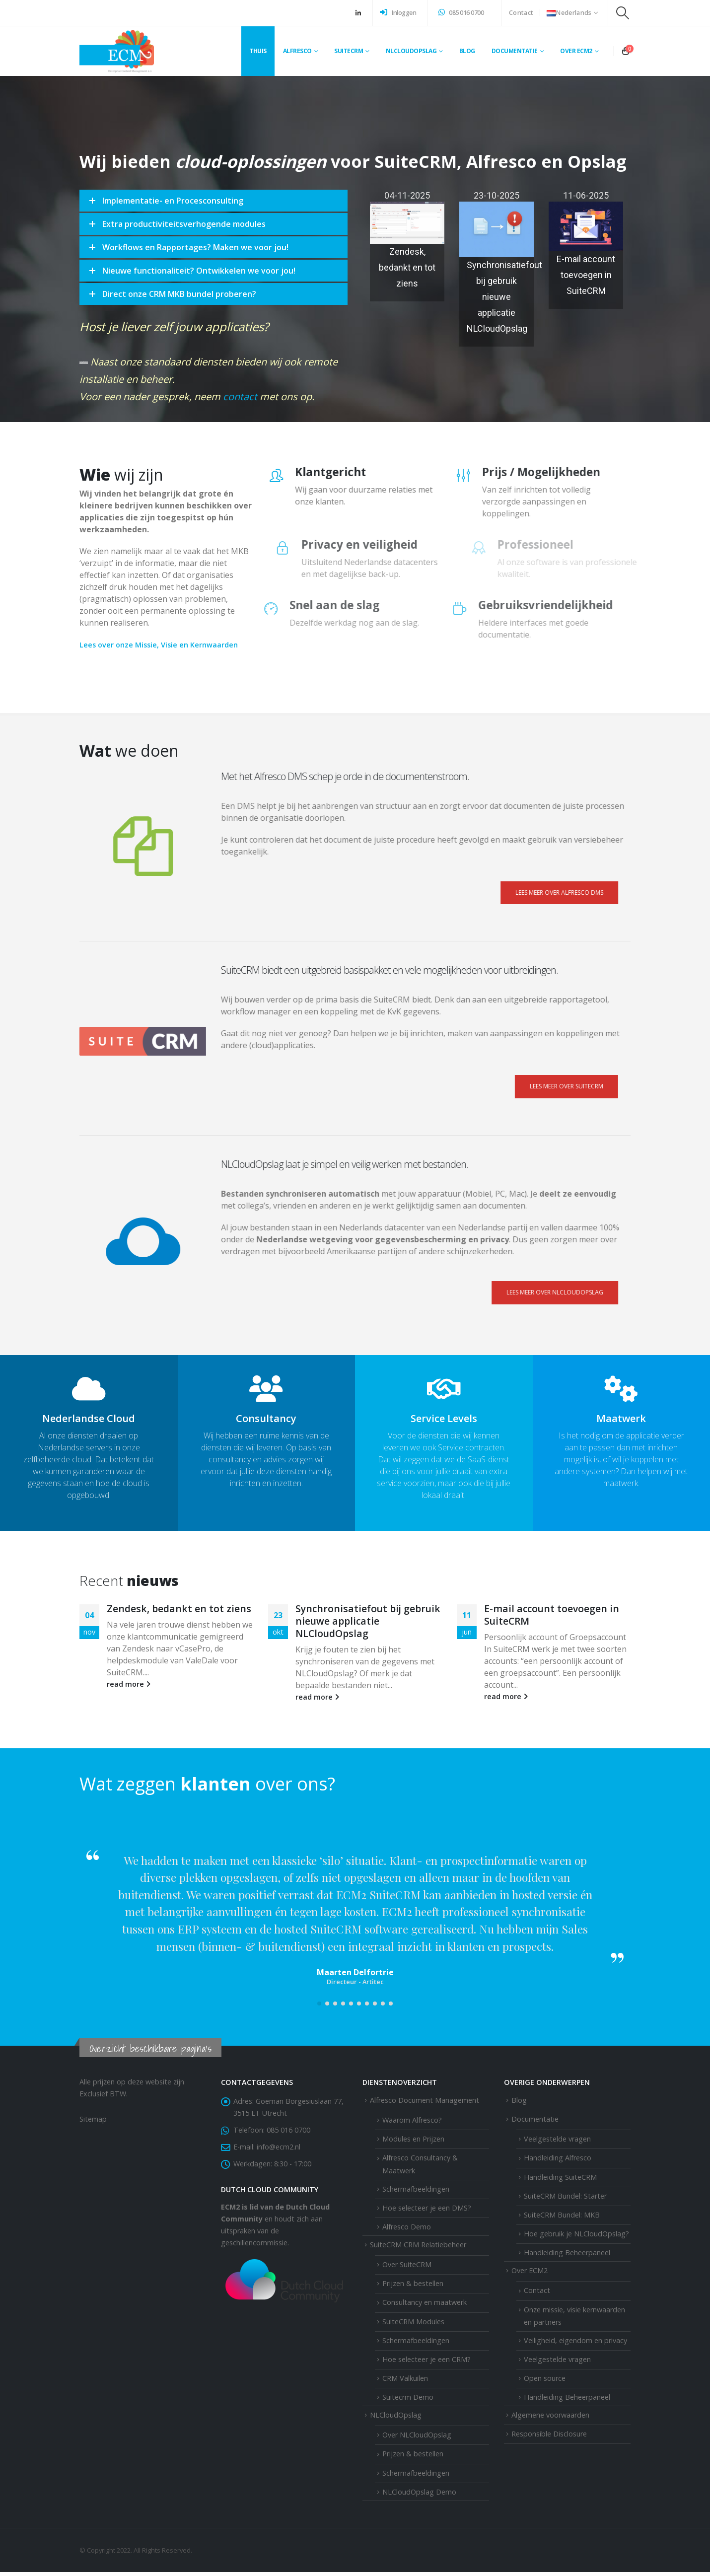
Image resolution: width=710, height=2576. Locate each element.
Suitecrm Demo (407, 2401)
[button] (623, 12)
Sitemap (93, 2123)
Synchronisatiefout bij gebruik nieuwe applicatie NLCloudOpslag (504, 297)
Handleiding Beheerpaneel (567, 2256)
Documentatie (515, 51)
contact (221, 371)
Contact (521, 12)
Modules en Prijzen (413, 2142)
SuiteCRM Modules (413, 2325)
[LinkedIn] (358, 13)
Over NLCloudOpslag (416, 2438)
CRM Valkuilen (405, 2382)
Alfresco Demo (406, 2230)
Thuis (258, 51)
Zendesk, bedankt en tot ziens (407, 267)
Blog (467, 51)
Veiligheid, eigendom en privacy (575, 2344)
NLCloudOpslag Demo (419, 2496)
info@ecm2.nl (278, 2150)
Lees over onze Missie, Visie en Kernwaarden (139, 644)
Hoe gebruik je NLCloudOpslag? (576, 2237)
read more (128, 1684)
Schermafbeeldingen (415, 2192)
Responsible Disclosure (549, 2437)
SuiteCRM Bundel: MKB (562, 2218)
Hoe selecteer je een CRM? (426, 2363)
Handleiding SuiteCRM (560, 2180)
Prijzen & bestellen (412, 2287)
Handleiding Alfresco (557, 2161)
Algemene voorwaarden (550, 2419)
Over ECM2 (529, 2274)
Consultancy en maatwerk (424, 2306)
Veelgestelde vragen (557, 2142)
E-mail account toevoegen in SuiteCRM (586, 275)
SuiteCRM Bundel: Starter (565, 2200)
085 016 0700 (461, 12)
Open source (545, 2382)
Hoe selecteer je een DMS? (426, 2212)
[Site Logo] (116, 51)
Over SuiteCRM (406, 2268)
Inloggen (398, 12)
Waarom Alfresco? (412, 2124)
